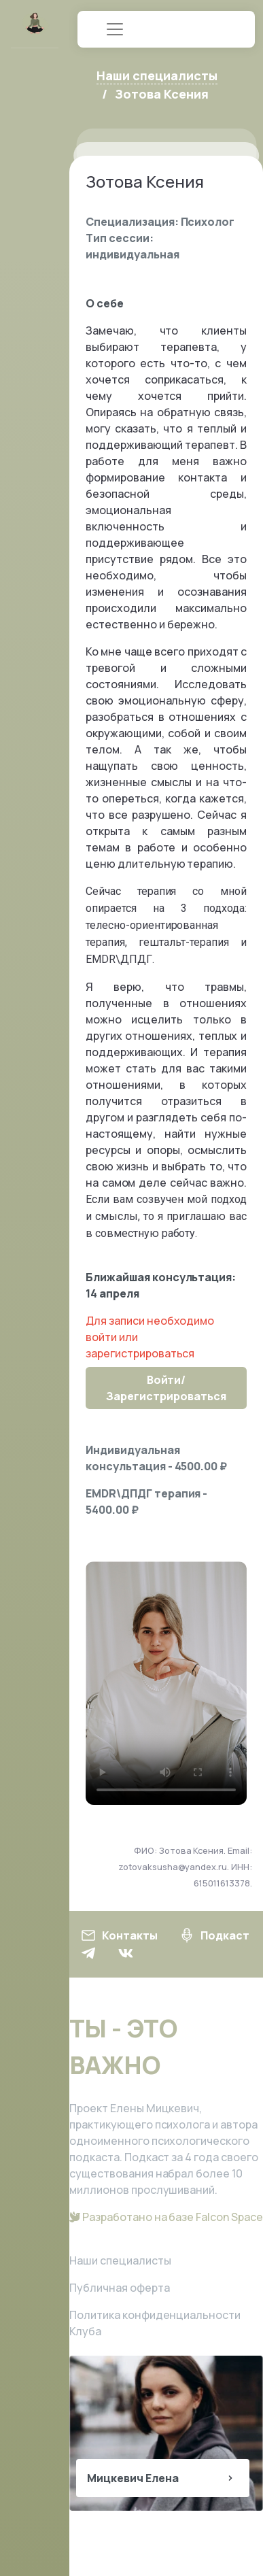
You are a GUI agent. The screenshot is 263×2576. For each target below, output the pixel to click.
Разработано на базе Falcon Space (166, 2216)
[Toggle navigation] (115, 29)
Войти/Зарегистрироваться (166, 1388)
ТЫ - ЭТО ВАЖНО (123, 2047)
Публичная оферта (119, 2287)
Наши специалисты (120, 2260)
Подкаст (214, 1935)
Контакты (119, 1935)
